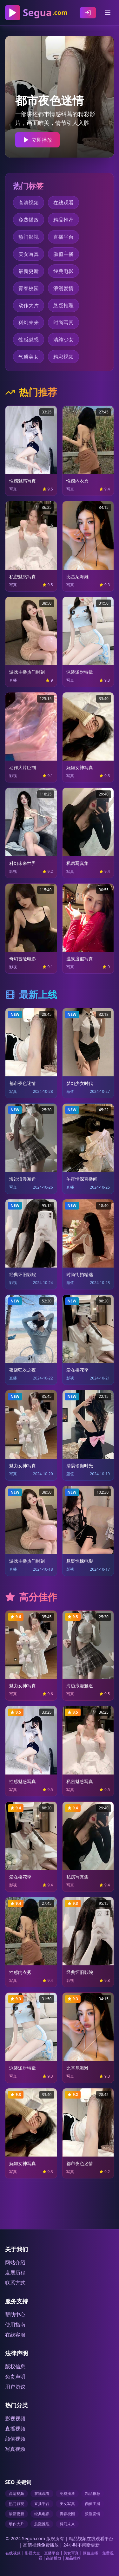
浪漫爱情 (63, 288)
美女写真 (28, 253)
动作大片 (28, 305)
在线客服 (15, 2334)
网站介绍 (15, 2262)
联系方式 (15, 2282)
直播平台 (63, 236)
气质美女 (28, 356)
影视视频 (15, 2418)
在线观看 (63, 202)
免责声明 (15, 2376)
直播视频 (15, 2428)
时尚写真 (63, 322)
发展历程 (15, 2272)
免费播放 (28, 219)
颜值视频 (15, 2438)
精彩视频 (63, 356)
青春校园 (28, 288)
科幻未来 (28, 322)
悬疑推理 (63, 305)
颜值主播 (63, 253)
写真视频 (15, 2448)
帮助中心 (15, 2314)
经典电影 (63, 271)
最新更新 (28, 271)
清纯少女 (63, 339)
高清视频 (28, 202)
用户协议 (15, 2386)
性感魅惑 (28, 339)
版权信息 (15, 2366)
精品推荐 (63, 219)
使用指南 (15, 2324)
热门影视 (28, 236)
